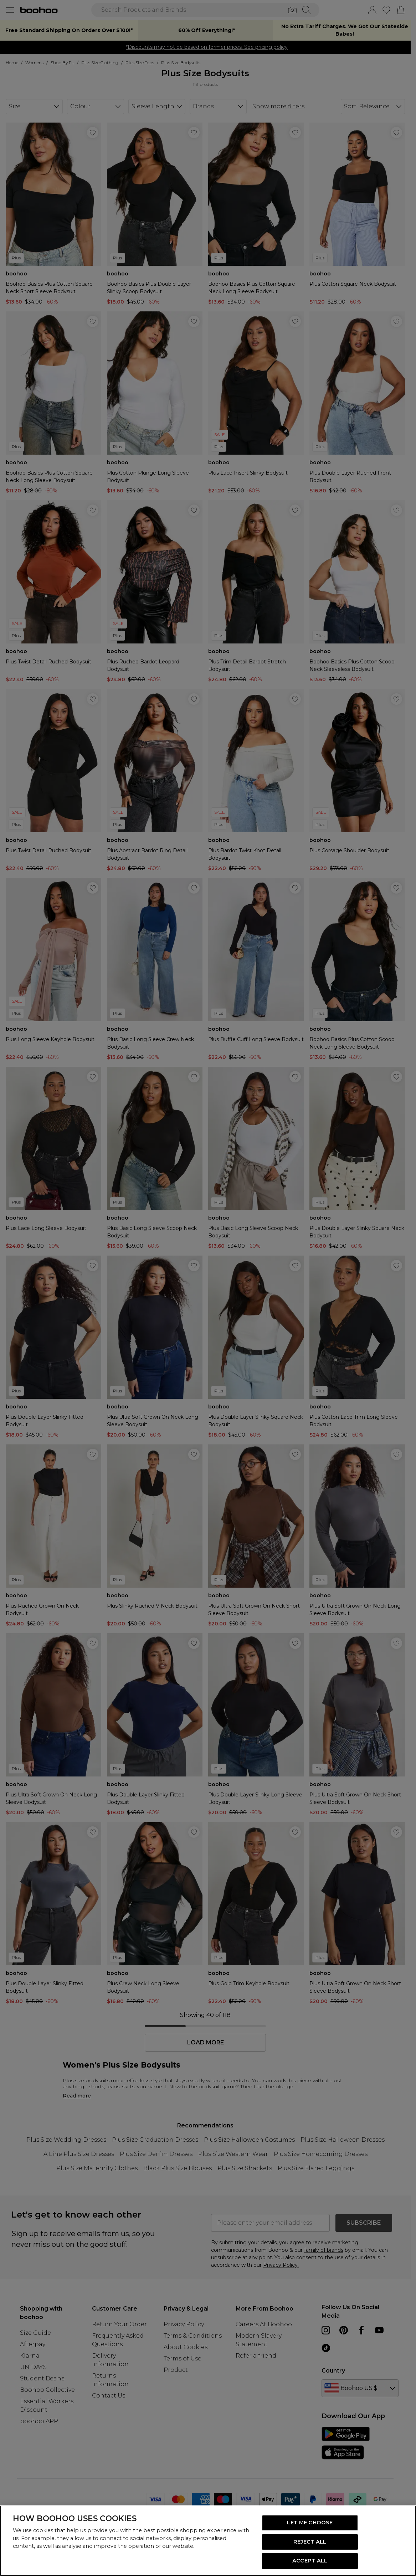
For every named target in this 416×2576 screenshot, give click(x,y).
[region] (208, 2540)
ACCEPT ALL (309, 2560)
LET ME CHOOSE (310, 2522)
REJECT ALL (309, 2542)
